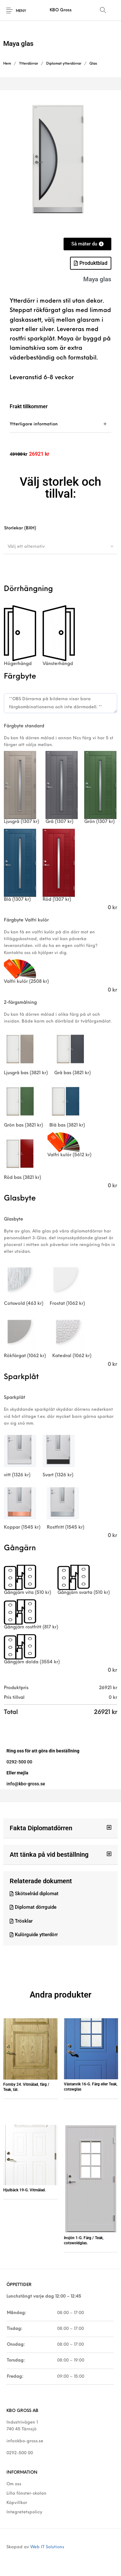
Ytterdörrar (28, 64)
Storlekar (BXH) (20, 528)
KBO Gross (61, 10)
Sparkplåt (14, 1397)
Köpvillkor (16, 2503)
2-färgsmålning (20, 1002)
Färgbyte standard (24, 726)
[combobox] (60, 546)
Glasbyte (13, 1219)
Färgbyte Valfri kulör (26, 920)
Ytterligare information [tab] (34, 424)
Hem (7, 64)
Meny (21, 11)
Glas (93, 64)
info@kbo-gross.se (24, 2441)
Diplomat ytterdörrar (63, 64)
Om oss (13, 2484)
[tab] (60, 424)
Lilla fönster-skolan (26, 2493)
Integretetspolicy (24, 2512)
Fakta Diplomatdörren (41, 1828)
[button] (60, 1828)
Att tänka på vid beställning (49, 1854)
